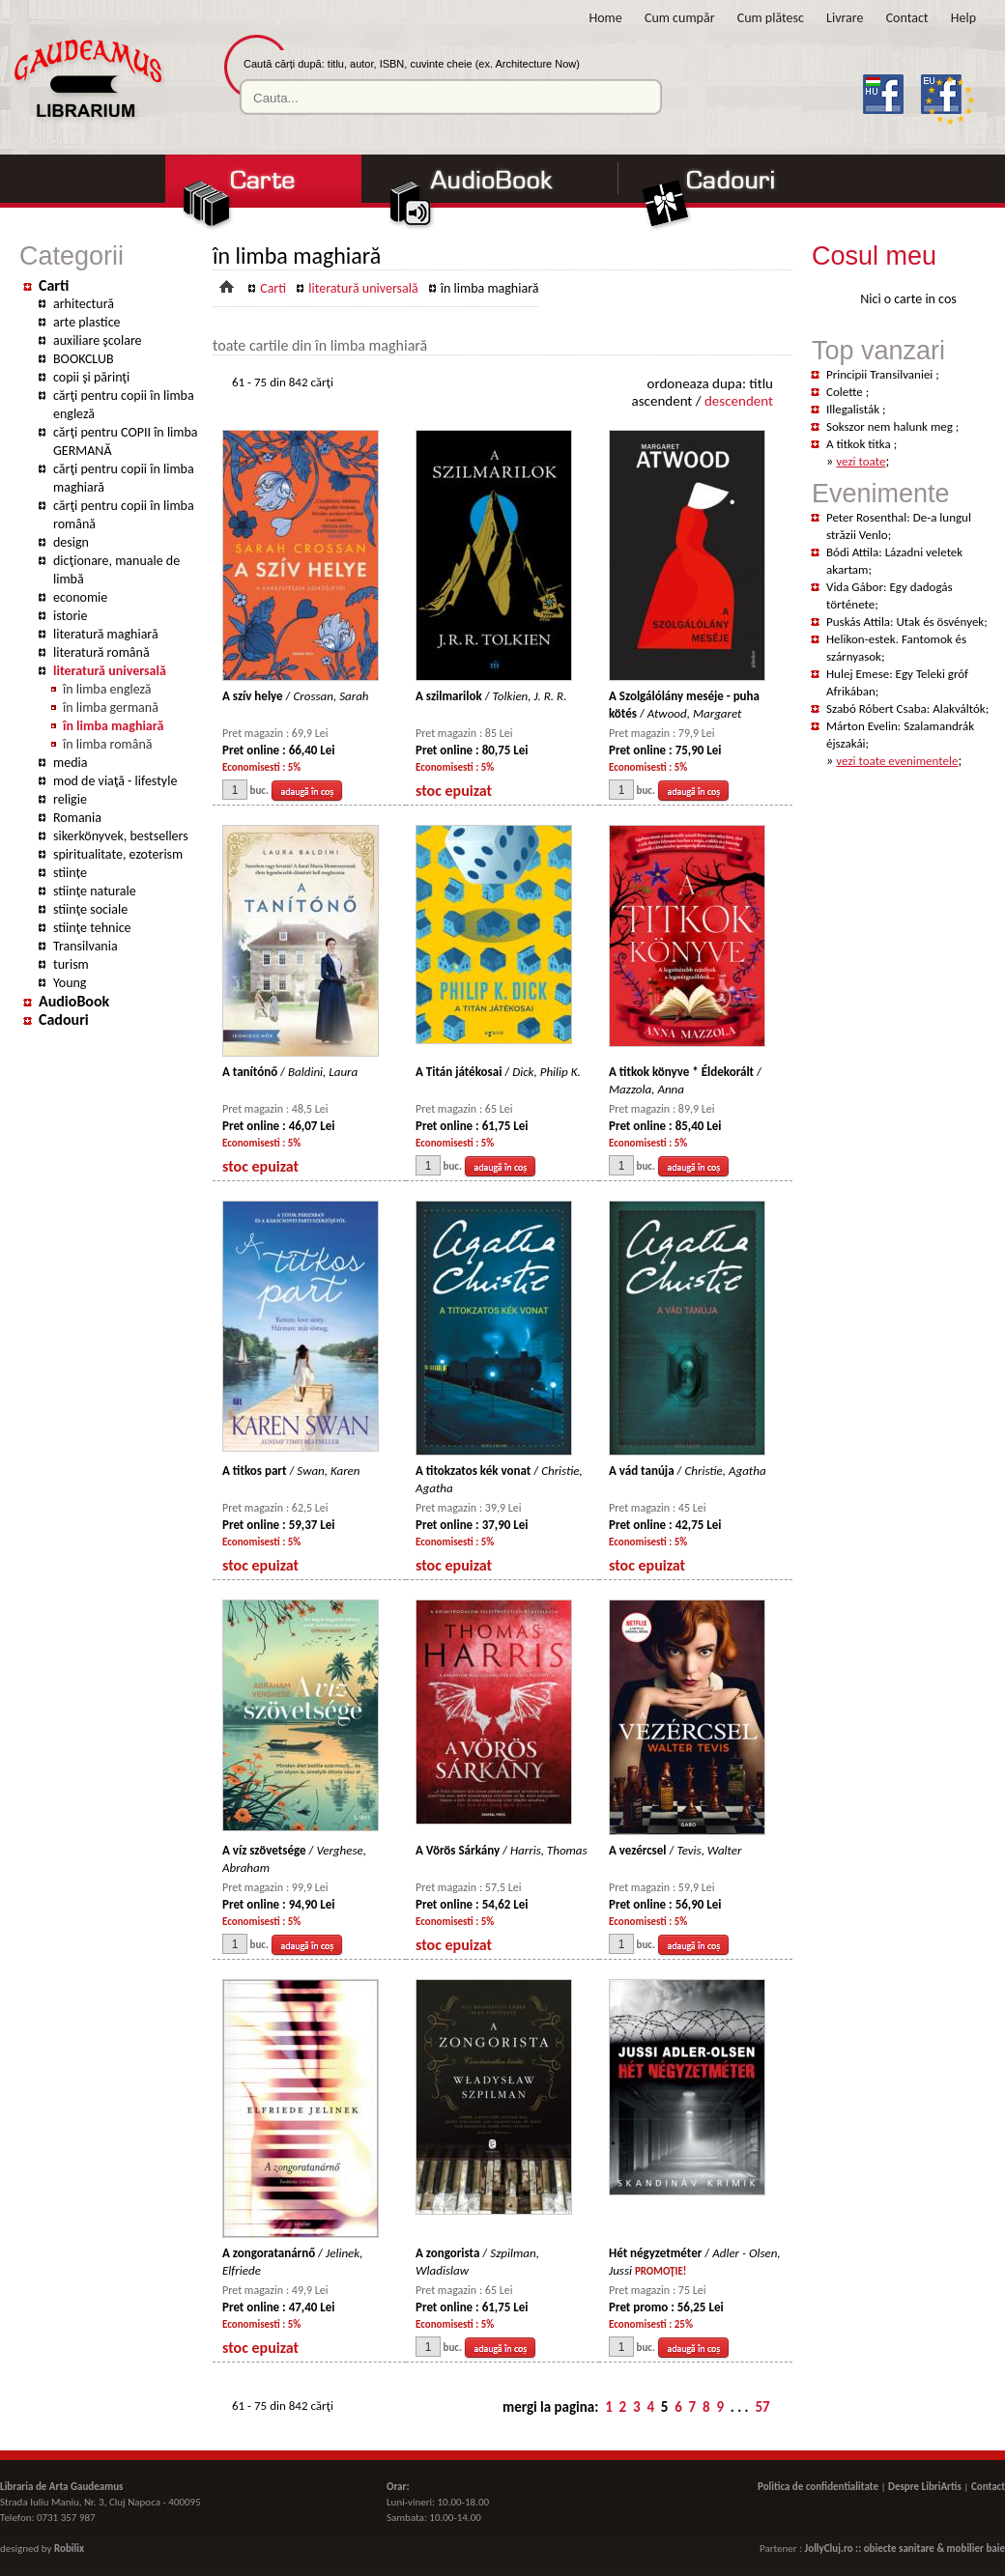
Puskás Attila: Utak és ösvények (905, 621)
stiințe (70, 872)
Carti (54, 285)
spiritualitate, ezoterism (118, 854)
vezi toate (860, 461)
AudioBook (74, 1001)
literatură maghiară (105, 634)
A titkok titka (860, 444)
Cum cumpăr (680, 18)
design (71, 542)
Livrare (844, 18)
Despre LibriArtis (925, 2486)
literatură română (101, 652)
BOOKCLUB (83, 359)
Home (605, 18)
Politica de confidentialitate (818, 2486)
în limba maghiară (113, 726)
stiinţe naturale (94, 891)
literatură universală (109, 671)
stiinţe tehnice (92, 928)
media (70, 762)
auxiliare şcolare (97, 340)
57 (762, 2407)
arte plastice (87, 322)
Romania (77, 817)
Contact (907, 18)
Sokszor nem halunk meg (891, 426)
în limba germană (110, 707)
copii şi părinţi (91, 377)
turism (71, 964)
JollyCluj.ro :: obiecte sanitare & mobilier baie (905, 2548)
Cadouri (64, 1019)
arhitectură (83, 304)
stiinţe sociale (90, 909)
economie (80, 597)
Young (69, 983)
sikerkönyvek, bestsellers (120, 836)
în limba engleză (107, 689)
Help (963, 18)
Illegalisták (854, 409)
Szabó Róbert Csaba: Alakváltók (906, 708)
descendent (738, 401)
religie (70, 799)
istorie (70, 616)
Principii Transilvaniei (880, 374)
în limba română (108, 744)
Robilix (69, 2548)
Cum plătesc (770, 18)
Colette (846, 391)
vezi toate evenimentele (897, 760)
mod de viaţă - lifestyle (115, 781)
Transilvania (85, 946)
